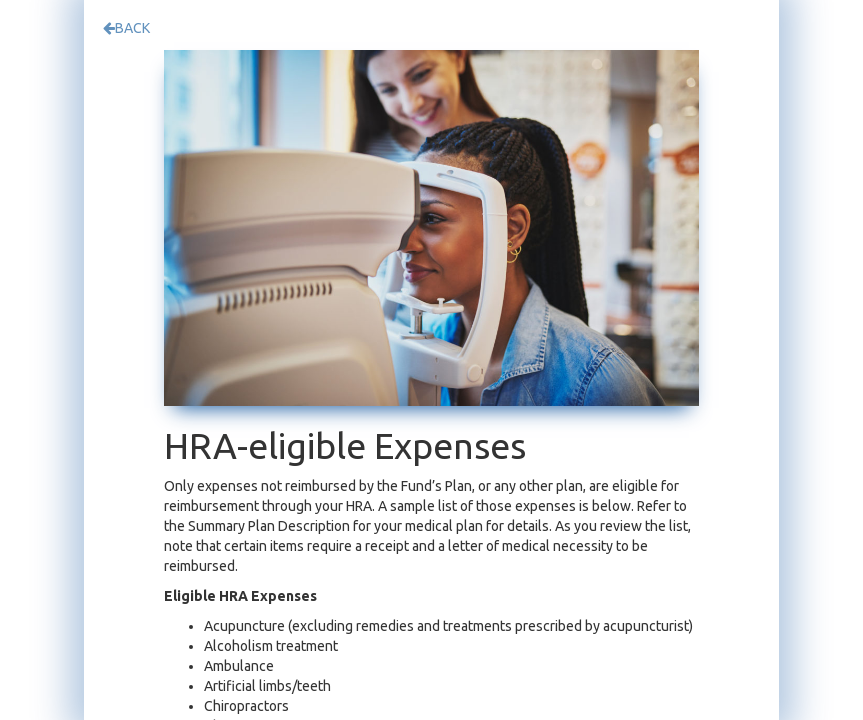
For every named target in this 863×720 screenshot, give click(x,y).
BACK (126, 28)
